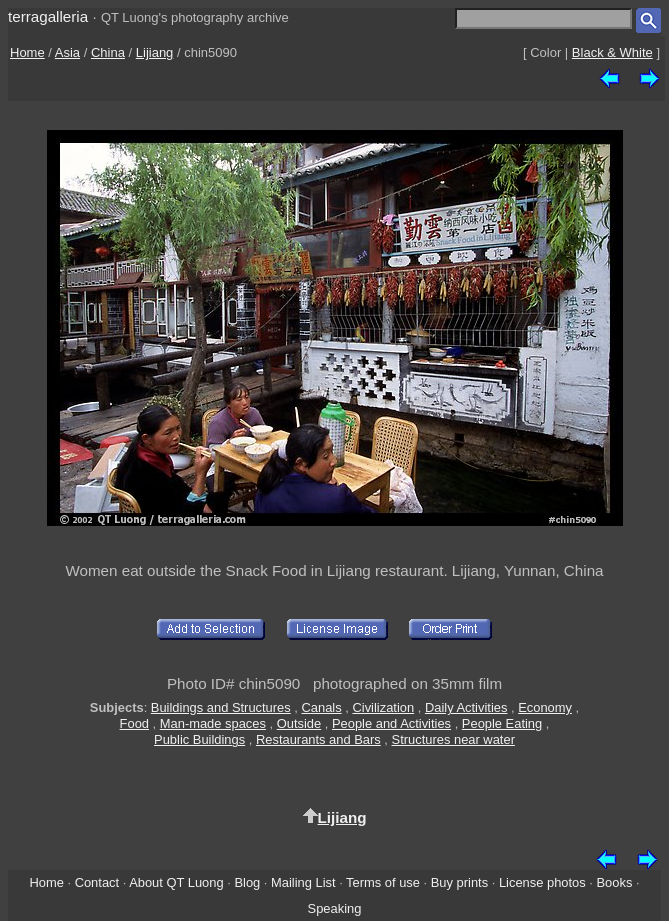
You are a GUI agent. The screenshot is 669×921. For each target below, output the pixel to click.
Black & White (612, 52)
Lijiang (155, 52)
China (108, 52)
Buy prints (459, 882)
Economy (545, 707)
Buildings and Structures (221, 707)
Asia (67, 52)
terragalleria (48, 16)
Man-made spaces (213, 723)
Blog (247, 882)
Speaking (335, 908)
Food (134, 723)
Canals (322, 707)
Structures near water (453, 739)
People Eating (502, 723)
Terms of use (383, 882)
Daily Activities (466, 707)
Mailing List (303, 882)
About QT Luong (176, 882)
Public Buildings (199, 739)
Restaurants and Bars (318, 739)
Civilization (383, 707)
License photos (542, 882)
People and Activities (391, 723)
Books (615, 882)
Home (27, 52)
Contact (97, 882)
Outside (299, 723)
